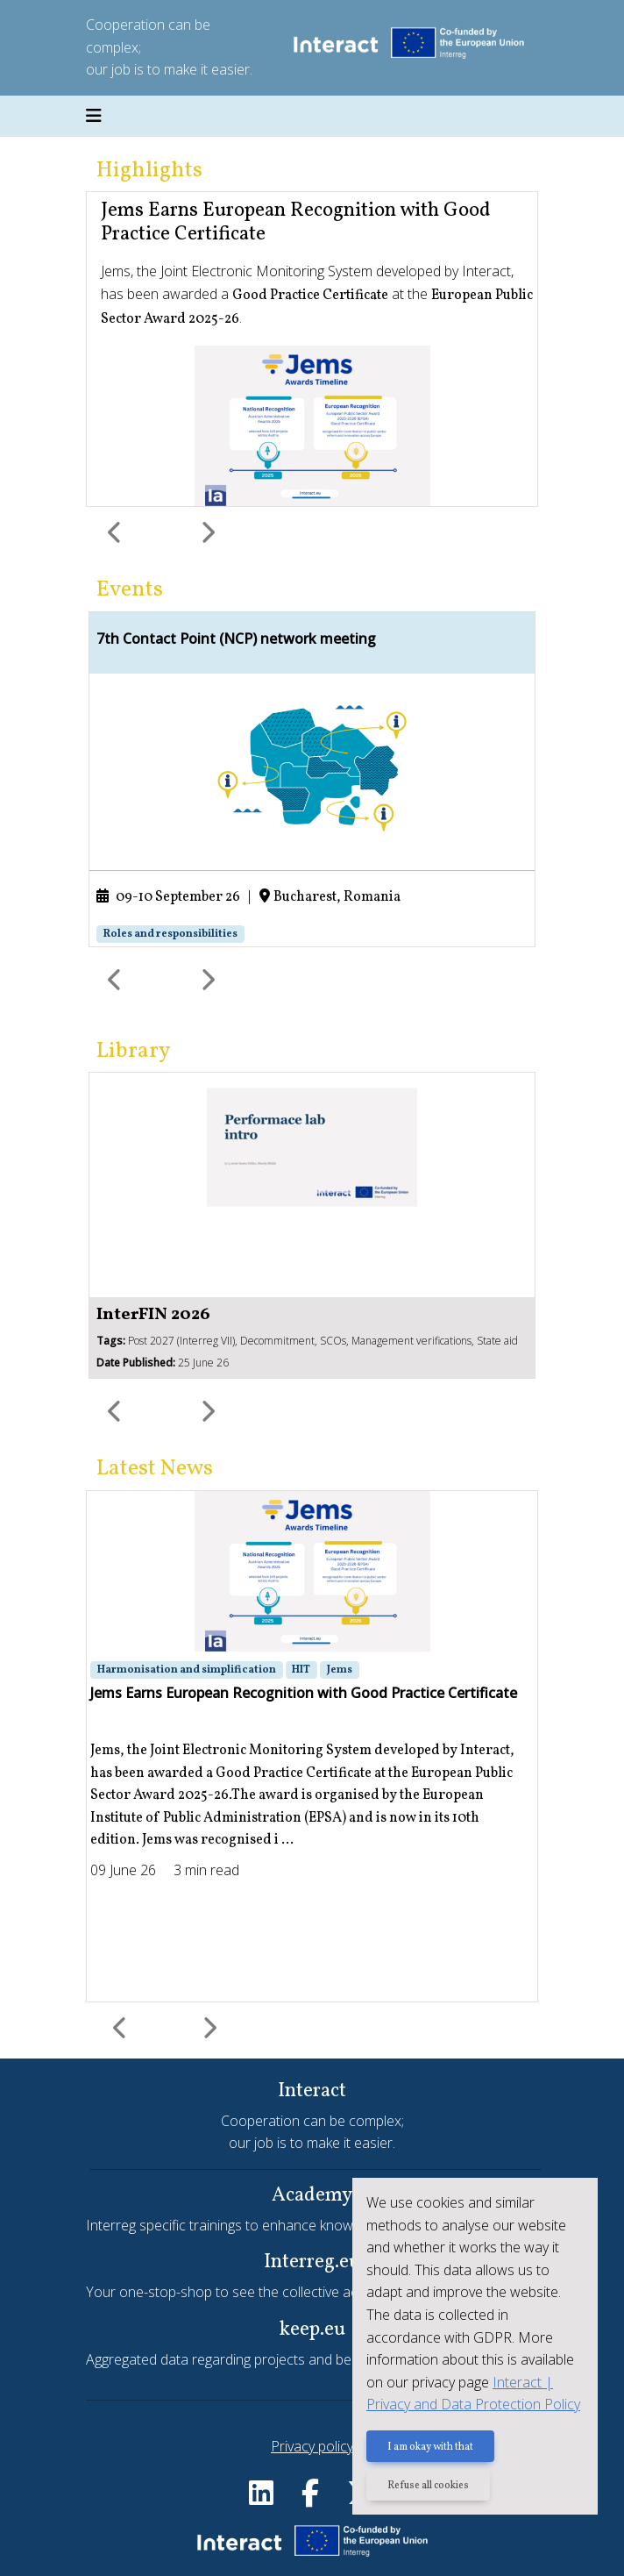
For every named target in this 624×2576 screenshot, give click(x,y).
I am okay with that (430, 2447)
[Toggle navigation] (93, 116)
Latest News (154, 1468)
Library (133, 1051)
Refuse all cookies (428, 2486)
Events (129, 589)
